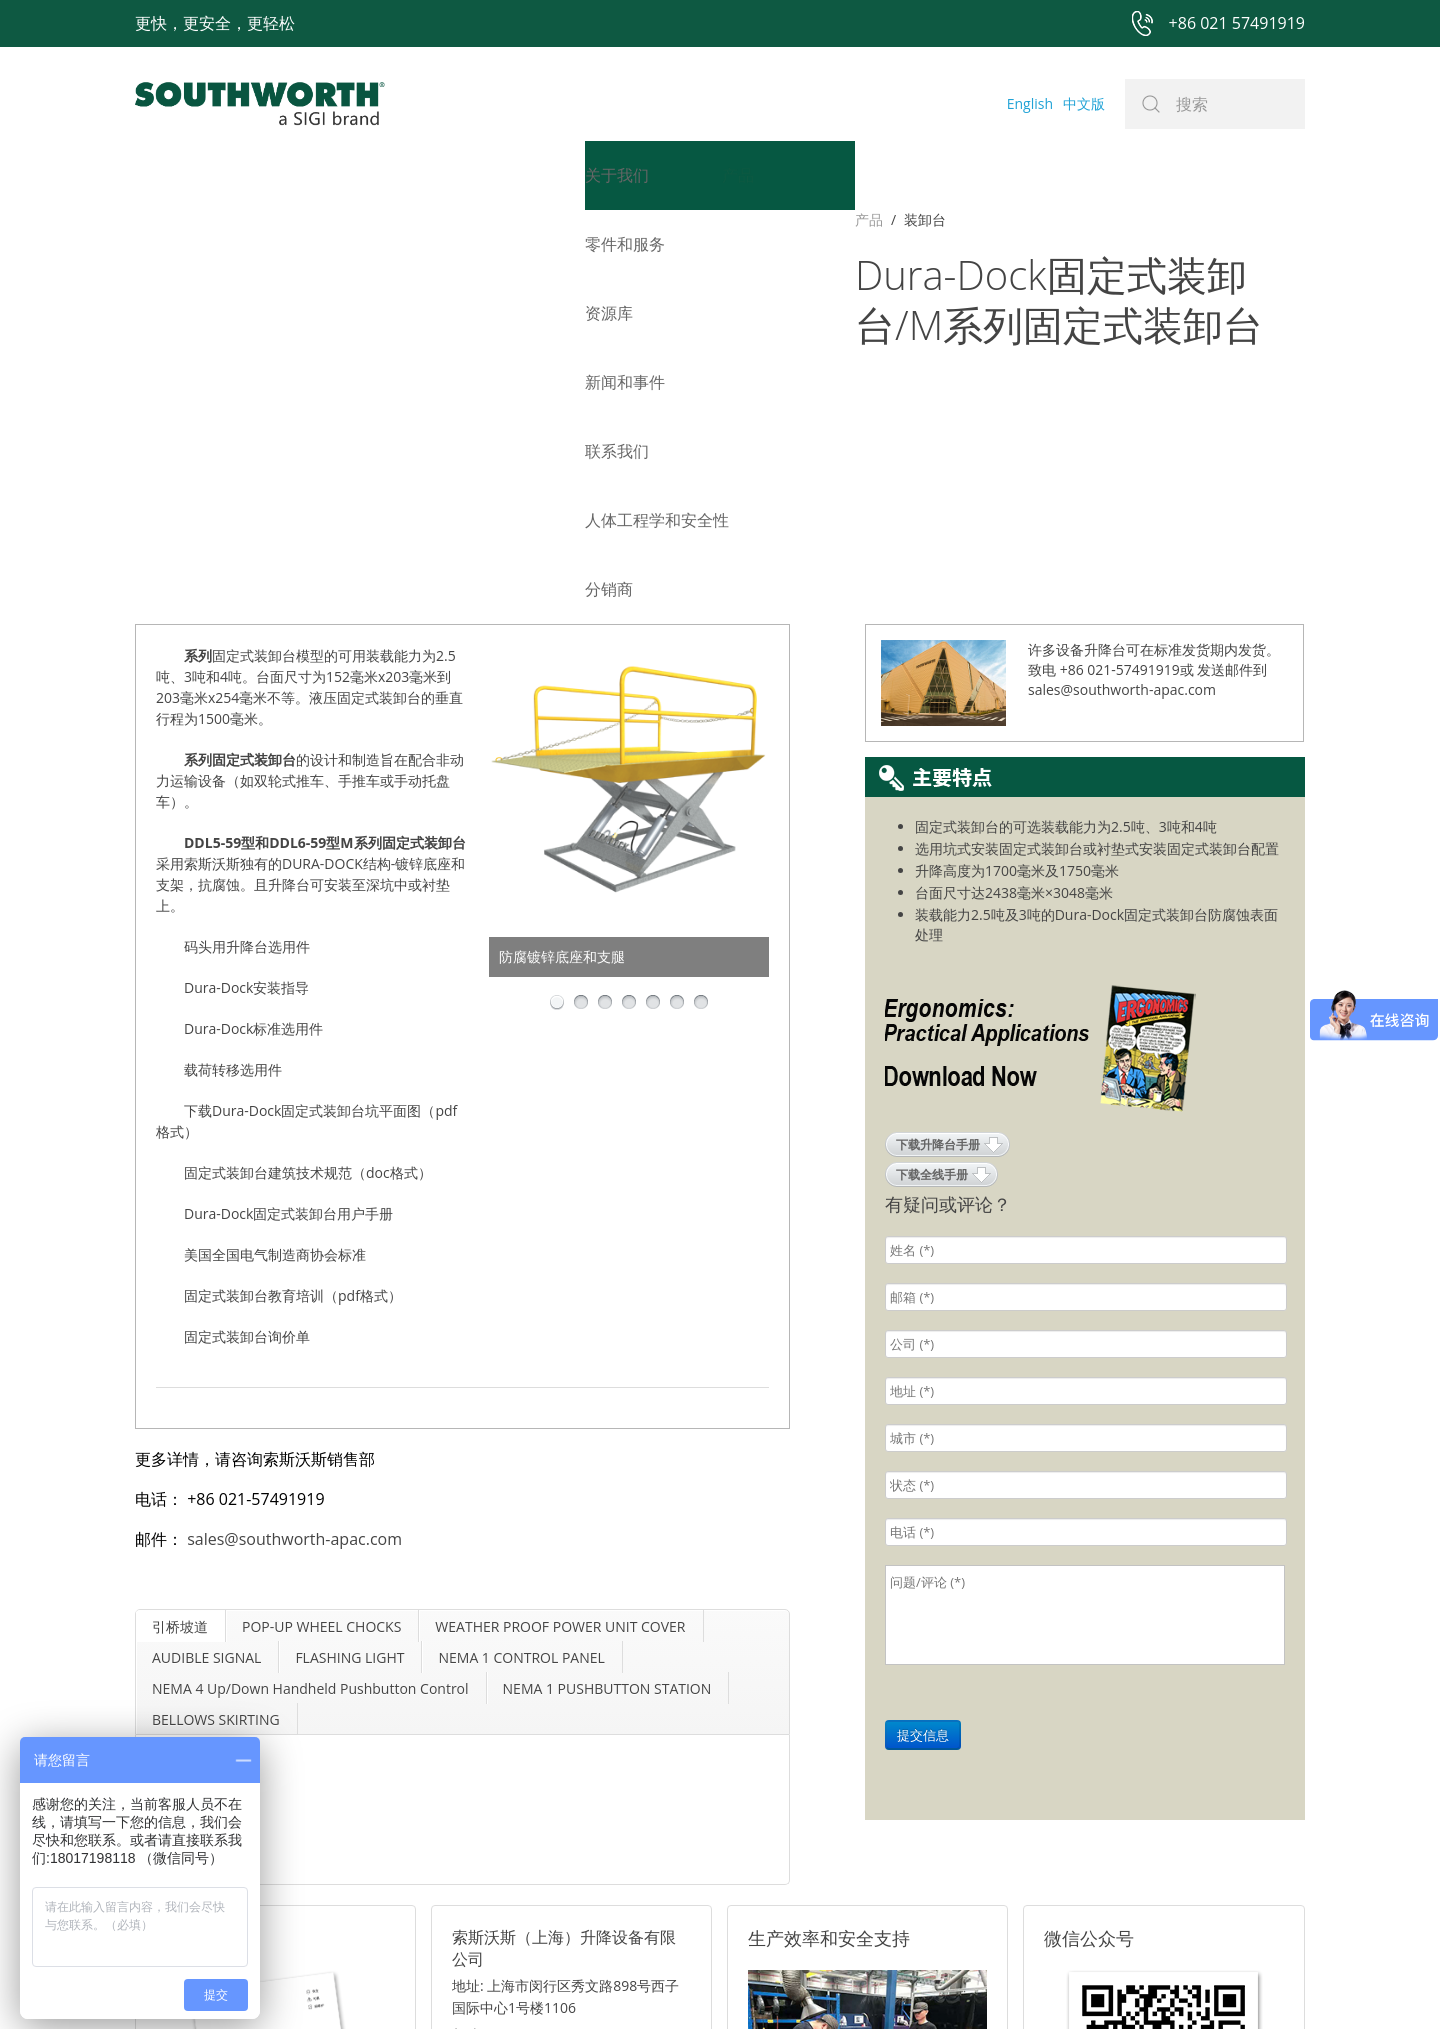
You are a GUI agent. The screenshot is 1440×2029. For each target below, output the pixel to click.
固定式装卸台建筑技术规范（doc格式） (308, 848)
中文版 (1084, 103)
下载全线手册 (932, 850)
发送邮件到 (1232, 345)
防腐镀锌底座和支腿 (562, 632)
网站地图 (697, 1981)
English (1030, 103)
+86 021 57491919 (424, 1981)
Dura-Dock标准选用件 (253, 704)
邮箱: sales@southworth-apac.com (563, 1736)
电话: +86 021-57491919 (530, 1761)
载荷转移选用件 (233, 745)
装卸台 (205, 219)
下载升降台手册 (938, 820)
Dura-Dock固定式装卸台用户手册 (288, 889)
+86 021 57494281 (593, 1981)
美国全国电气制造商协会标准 (275, 930)
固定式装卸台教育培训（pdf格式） (293, 971)
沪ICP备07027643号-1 (810, 1981)
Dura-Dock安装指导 (246, 663)
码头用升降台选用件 (247, 622)
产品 (149, 219)
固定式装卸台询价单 (247, 1012)
